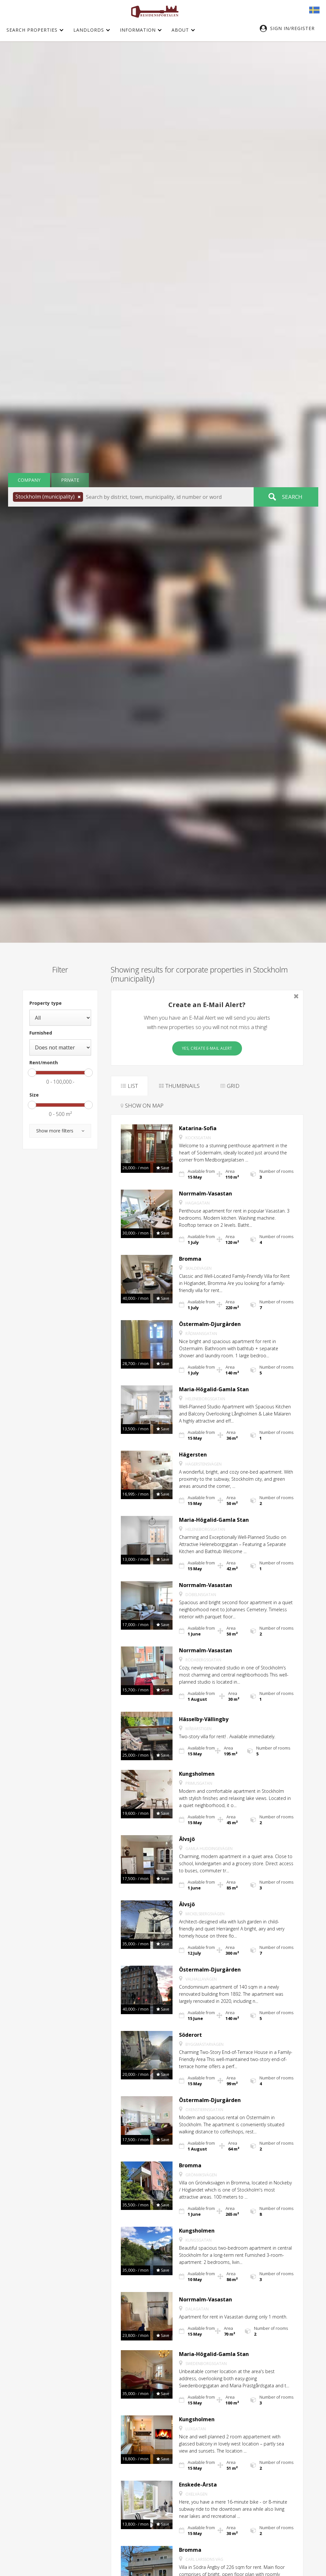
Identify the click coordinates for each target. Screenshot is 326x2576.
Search (292, 496)
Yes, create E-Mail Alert (207, 1048)
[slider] (32, 1072)
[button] (290, 28)
